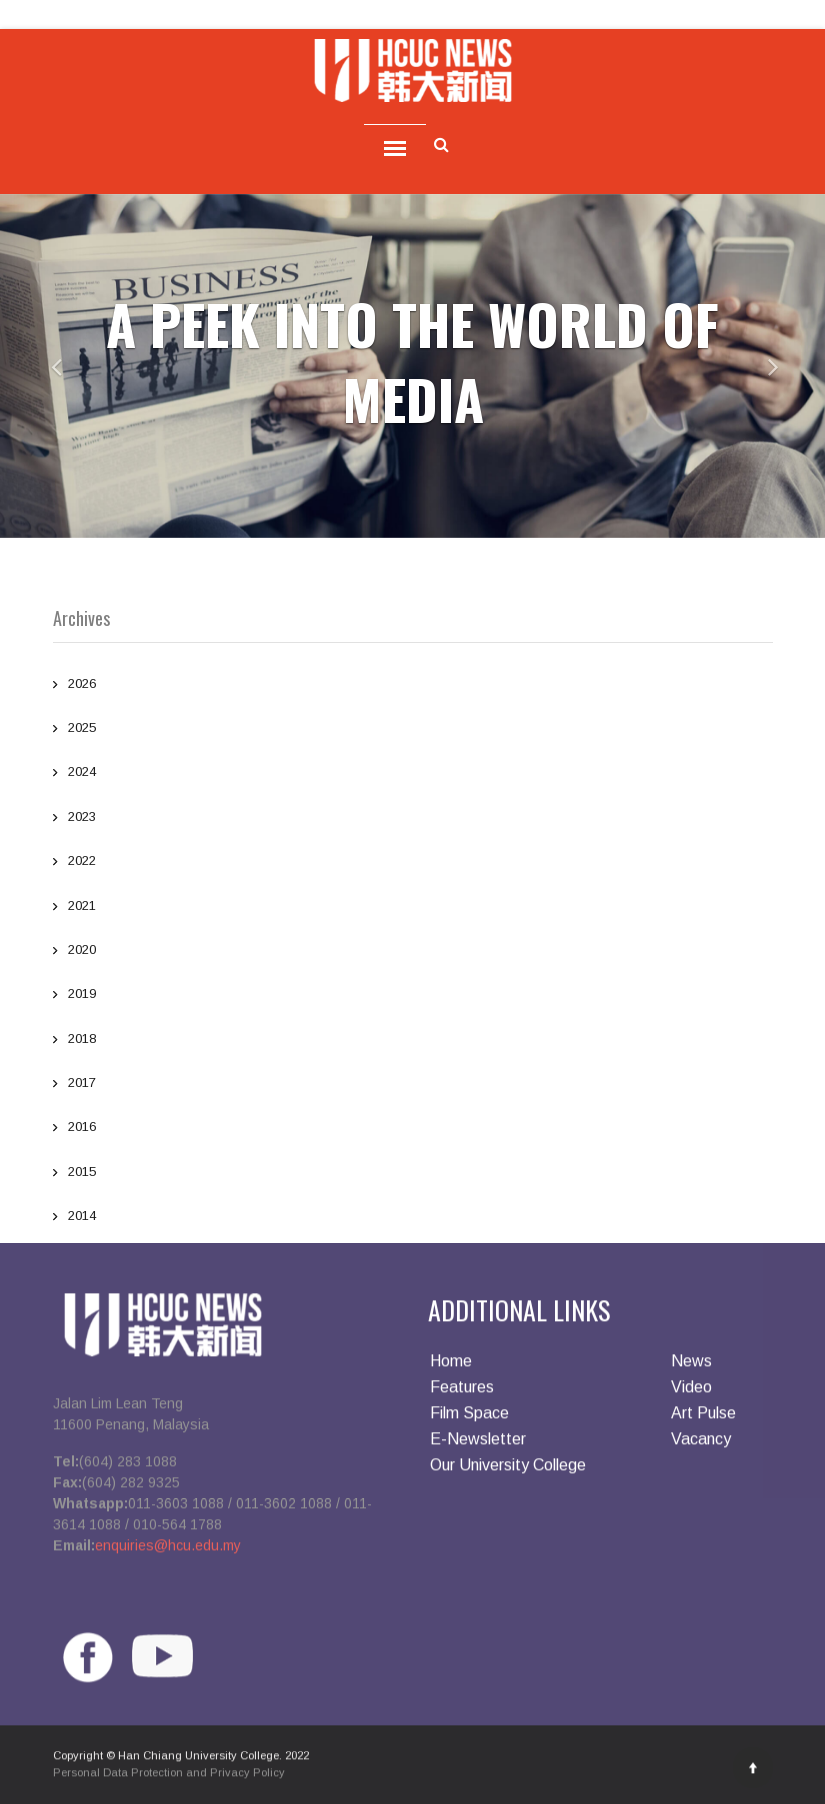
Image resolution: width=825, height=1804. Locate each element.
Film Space (469, 1419)
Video (691, 1393)
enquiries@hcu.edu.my (168, 1551)
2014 (413, 1218)
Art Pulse (703, 1419)
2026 (413, 686)
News (691, 1367)
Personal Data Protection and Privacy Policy (169, 1778)
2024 (413, 774)
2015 (413, 1174)
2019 (413, 996)
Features (462, 1393)
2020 (413, 952)
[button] (41, 366)
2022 (413, 863)
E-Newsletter (478, 1445)
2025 (413, 730)
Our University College (508, 1471)
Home (451, 1367)
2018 (413, 1041)
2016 (413, 1129)
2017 (413, 1085)
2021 (413, 908)
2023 (413, 819)
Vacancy (701, 1445)
